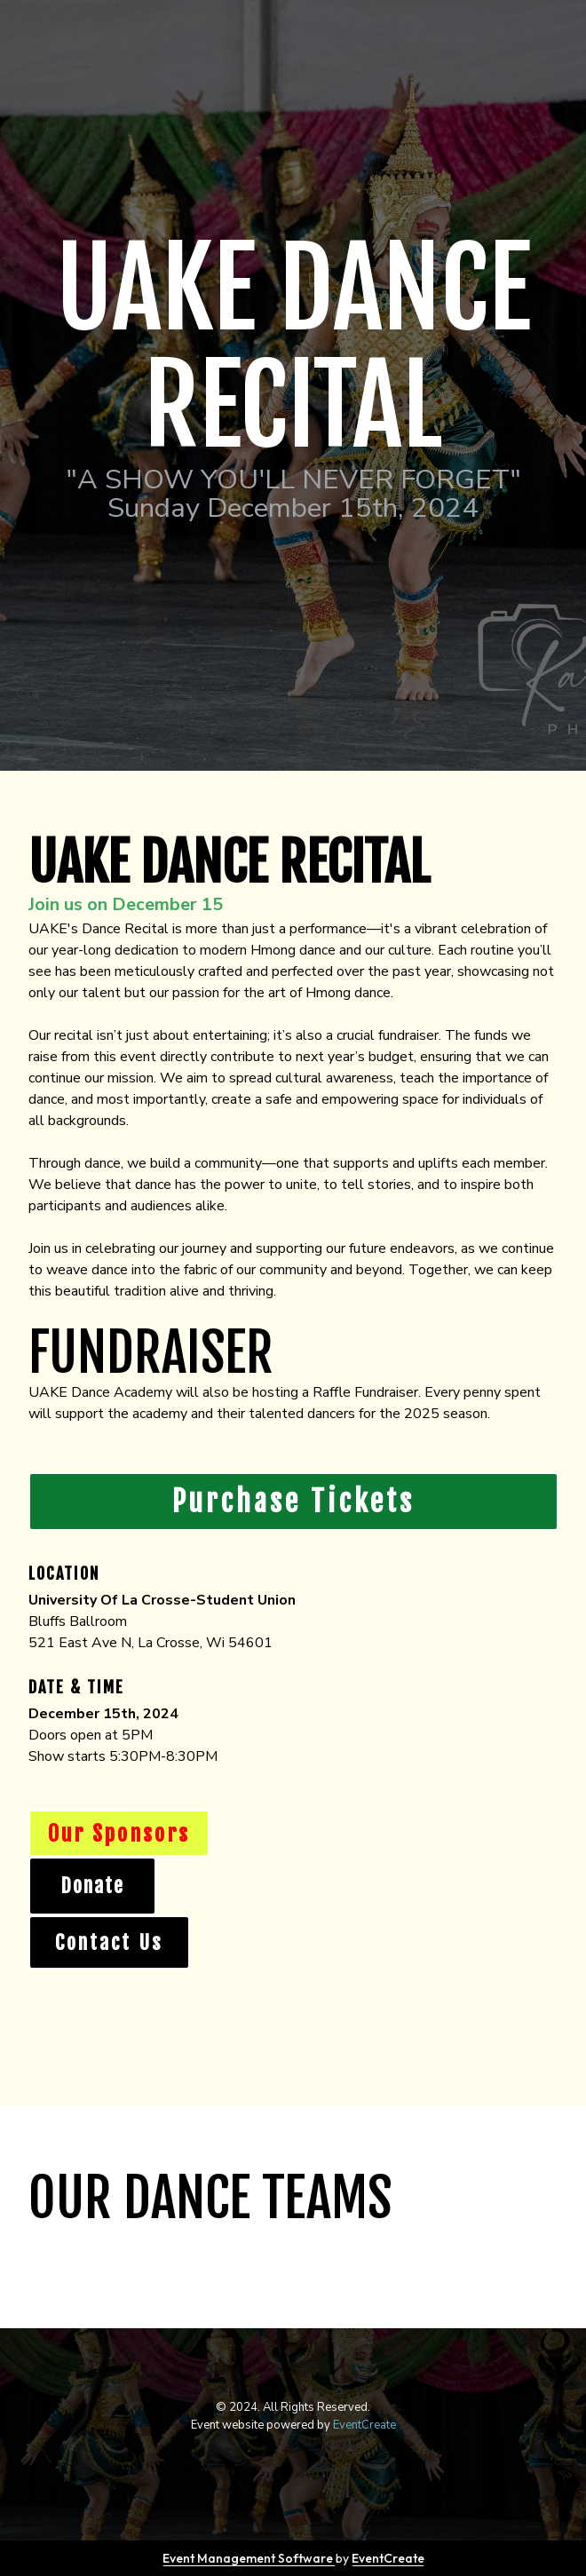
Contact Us (109, 1942)
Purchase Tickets (293, 1501)
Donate (92, 1886)
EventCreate (364, 2425)
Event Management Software (249, 2558)
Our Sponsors (119, 1833)
